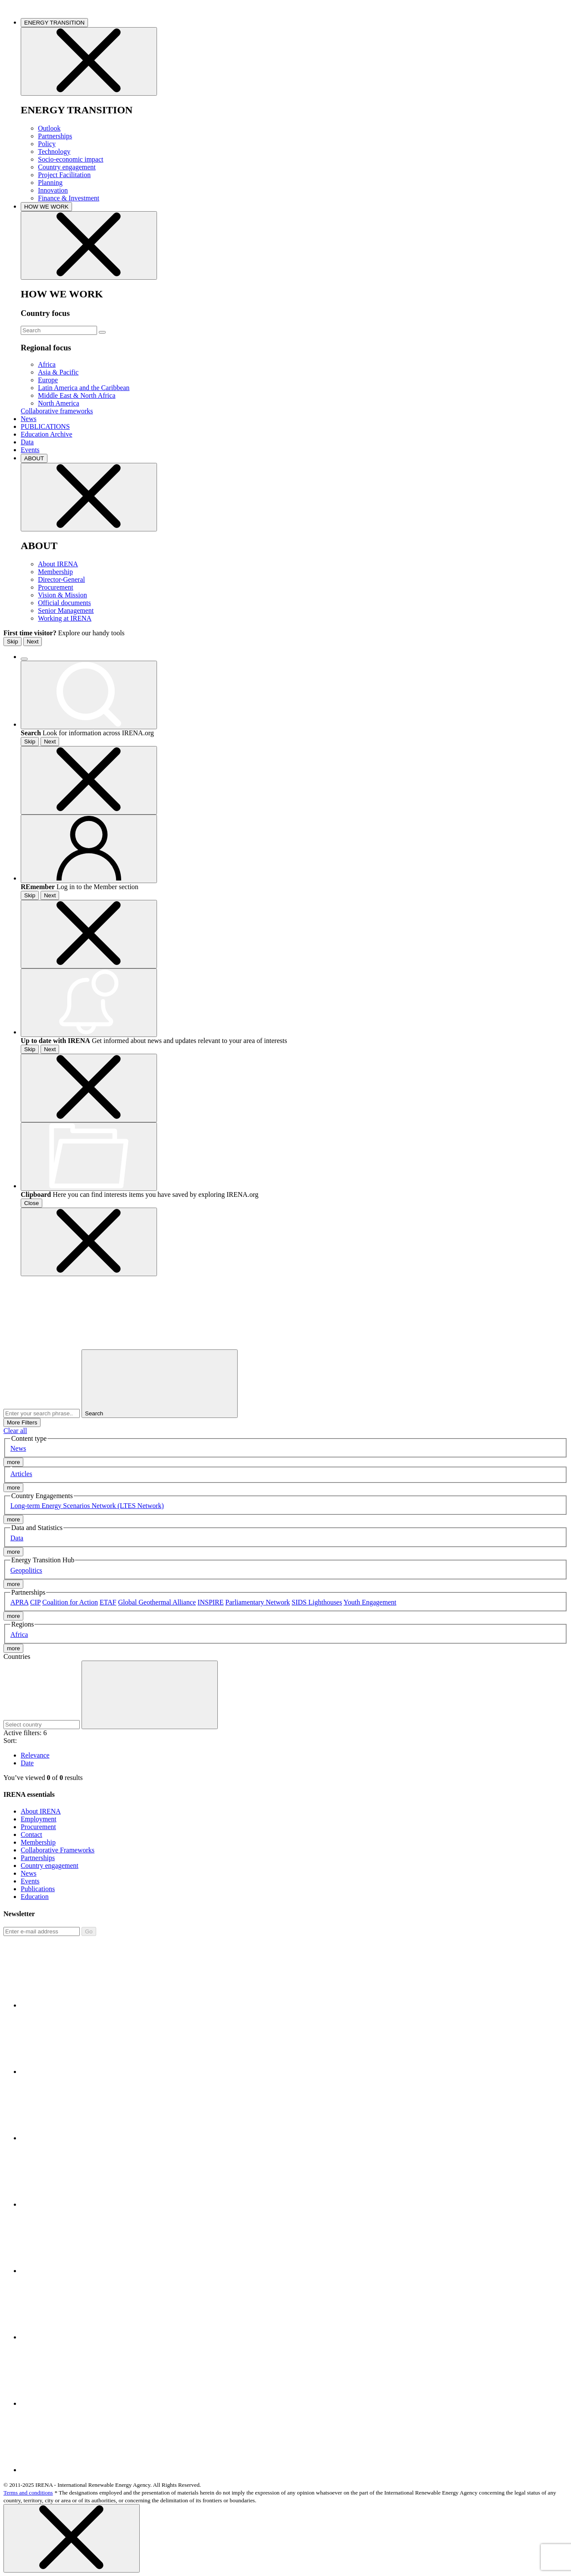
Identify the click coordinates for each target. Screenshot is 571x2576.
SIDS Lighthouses (317, 1602)
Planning (50, 182)
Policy (47, 143)
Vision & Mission (62, 595)
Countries (16, 1656)
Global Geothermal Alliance (157, 1602)
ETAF (108, 1602)
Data (27, 442)
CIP (35, 1602)
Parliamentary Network (258, 1602)
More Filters (22, 1422)
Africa (47, 364)
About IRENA (58, 564)
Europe (48, 380)
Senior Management (66, 610)
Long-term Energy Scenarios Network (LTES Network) (87, 1505)
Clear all (15, 1430)
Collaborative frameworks (57, 411)
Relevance (35, 1755)
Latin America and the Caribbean (83, 387)
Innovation (53, 190)
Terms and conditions (28, 2492)
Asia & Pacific (58, 372)
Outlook (49, 128)
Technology (54, 151)
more (13, 1462)
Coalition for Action (70, 1602)
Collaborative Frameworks (57, 1850)
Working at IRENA (64, 618)
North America (58, 403)
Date (27, 1763)
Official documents (64, 602)
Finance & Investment (68, 198)
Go (89, 1931)
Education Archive (46, 434)
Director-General (61, 579)
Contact (31, 1834)
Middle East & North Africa (77, 395)
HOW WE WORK (46, 206)
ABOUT (34, 458)
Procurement (55, 587)
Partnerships (55, 136)
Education (35, 1896)
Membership (55, 571)
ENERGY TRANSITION (54, 22)
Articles (21, 1473)
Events (30, 449)
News (28, 418)
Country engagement (67, 167)
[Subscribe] (41, 1931)
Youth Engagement (370, 1602)
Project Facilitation (64, 174)
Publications (38, 1888)
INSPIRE (210, 1602)
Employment (38, 1819)
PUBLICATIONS (45, 426)
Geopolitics (26, 1570)
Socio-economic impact (71, 159)
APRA (19, 1602)
